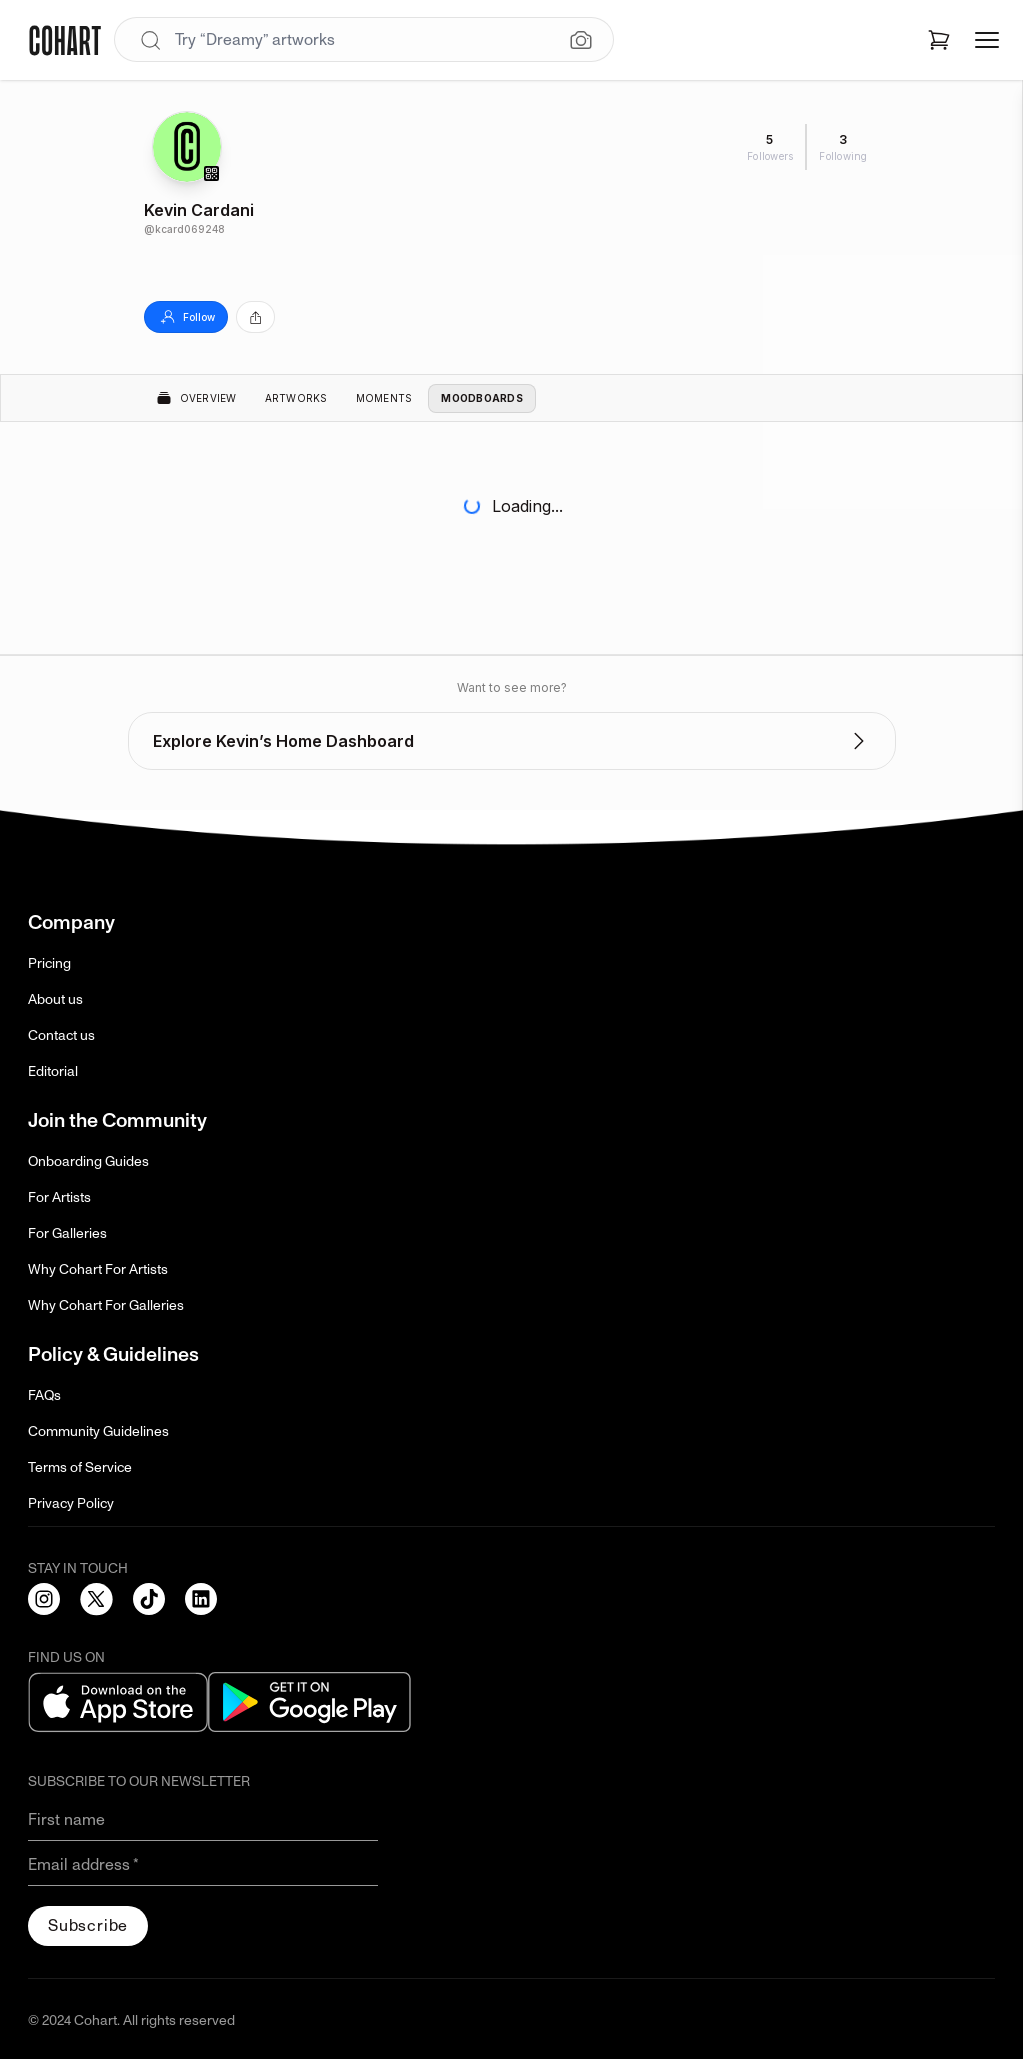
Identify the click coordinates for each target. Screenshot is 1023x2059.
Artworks (296, 398)
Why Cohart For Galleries (106, 1305)
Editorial (53, 1071)
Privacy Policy (71, 1503)
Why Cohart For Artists (98, 1269)
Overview (196, 398)
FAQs (44, 1395)
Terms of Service (80, 1467)
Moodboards (482, 398)
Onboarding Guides (88, 1161)
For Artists (59, 1197)
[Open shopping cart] (939, 40)
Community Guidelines (98, 1431)
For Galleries (67, 1233)
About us (55, 999)
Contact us (61, 1035)
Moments (384, 398)
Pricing (49, 963)
